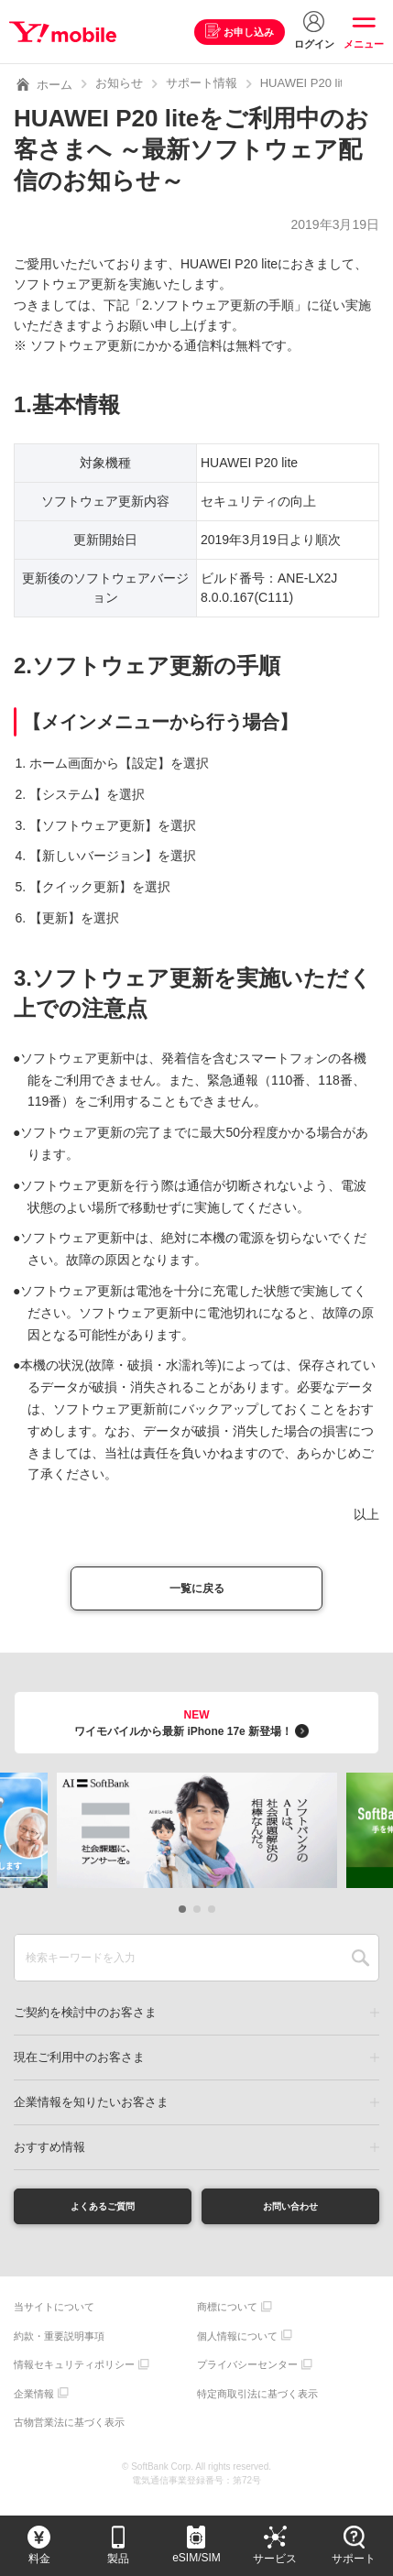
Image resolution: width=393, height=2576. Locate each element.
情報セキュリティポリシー (74, 2377)
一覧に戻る (197, 1591)
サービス (275, 2558)
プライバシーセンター (247, 2377)
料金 (39, 2558)
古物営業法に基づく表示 (69, 2434)
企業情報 (34, 2406)
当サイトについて (54, 2319)
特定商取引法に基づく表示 (257, 2406)
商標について (227, 2319)
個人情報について (237, 2348)
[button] (182, 1915)
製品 (118, 2558)
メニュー (364, 43)
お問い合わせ (290, 2215)
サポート (354, 2558)
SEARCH (360, 1964)
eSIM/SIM (196, 2557)
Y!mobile (67, 32)
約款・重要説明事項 (59, 2348)
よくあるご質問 (102, 2215)
